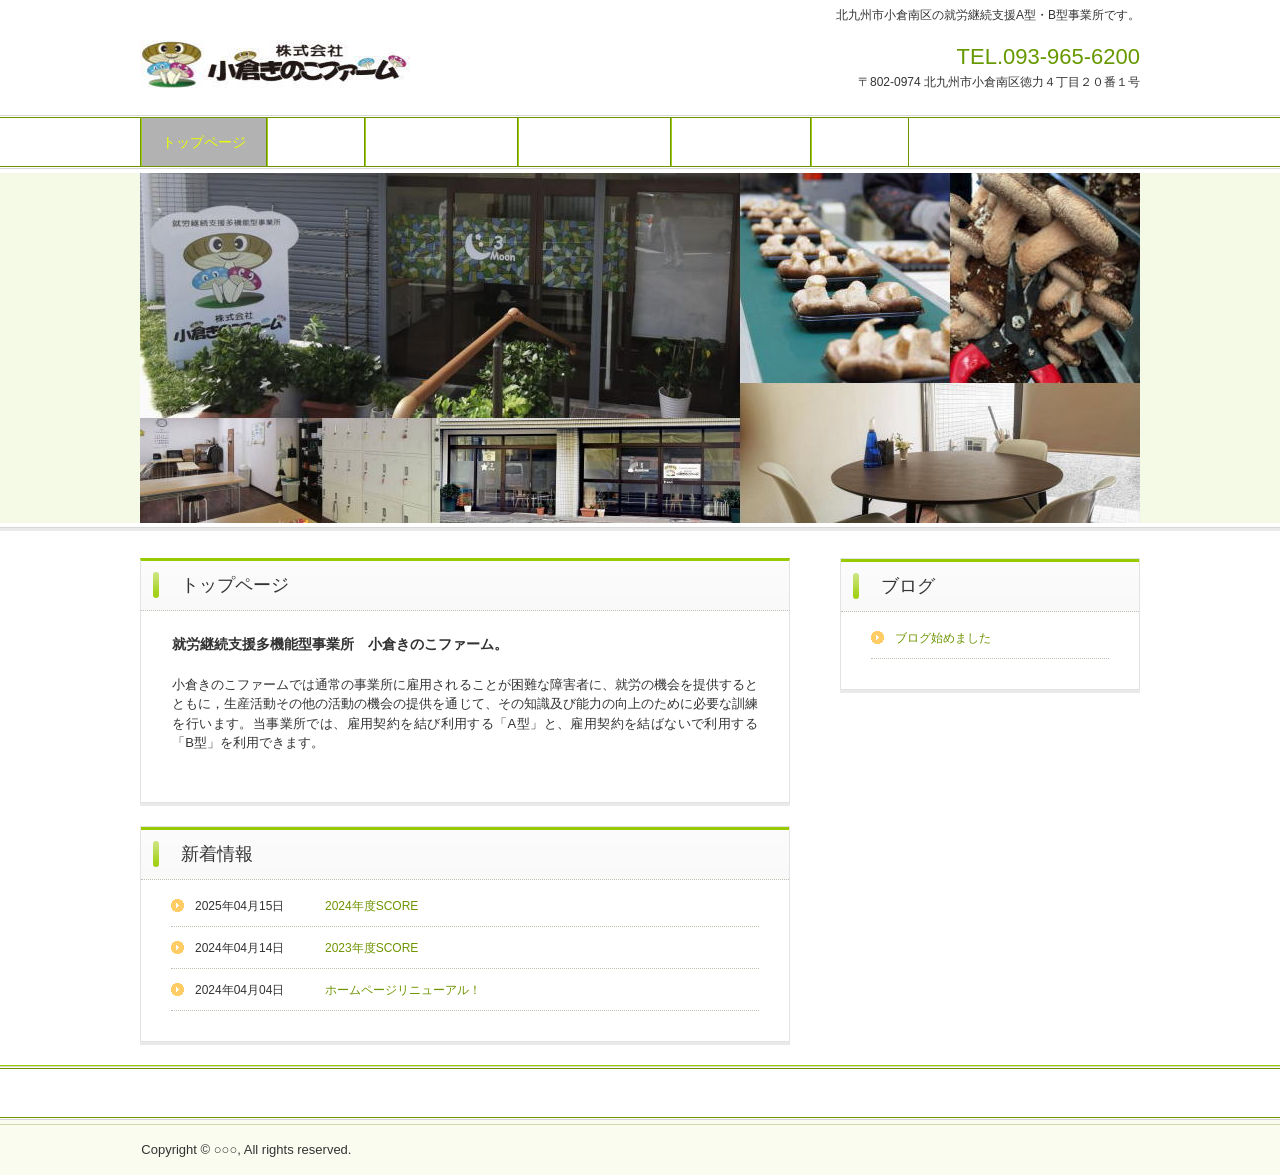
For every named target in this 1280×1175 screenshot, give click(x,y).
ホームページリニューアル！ (403, 990)
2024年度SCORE (371, 906)
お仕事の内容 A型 (441, 142)
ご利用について (741, 142)
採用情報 (582, 1094)
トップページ (204, 142)
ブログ (908, 586)
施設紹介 (316, 142)
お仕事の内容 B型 (594, 142)
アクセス (860, 142)
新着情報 (217, 854)
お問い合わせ (495, 1094)
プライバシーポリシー (757, 1094)
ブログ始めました (943, 638)
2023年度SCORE (371, 948)
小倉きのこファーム (275, 67)
